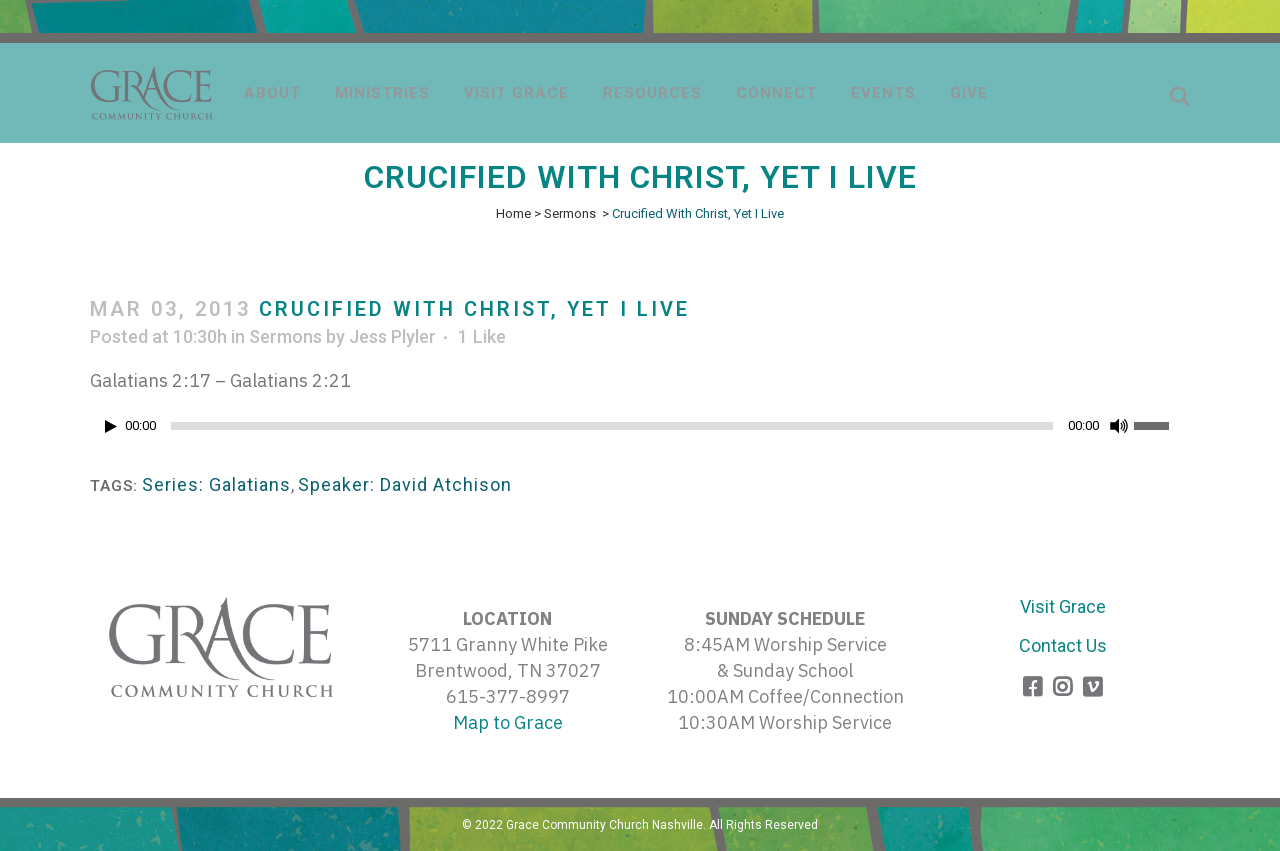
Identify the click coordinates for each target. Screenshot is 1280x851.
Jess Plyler (392, 336)
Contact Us (1063, 645)
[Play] (111, 426)
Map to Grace (508, 722)
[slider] (612, 426)
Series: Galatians (216, 484)
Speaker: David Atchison (405, 484)
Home (513, 213)
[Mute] (1119, 426)
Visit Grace (1063, 606)
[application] (640, 431)
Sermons (570, 213)
